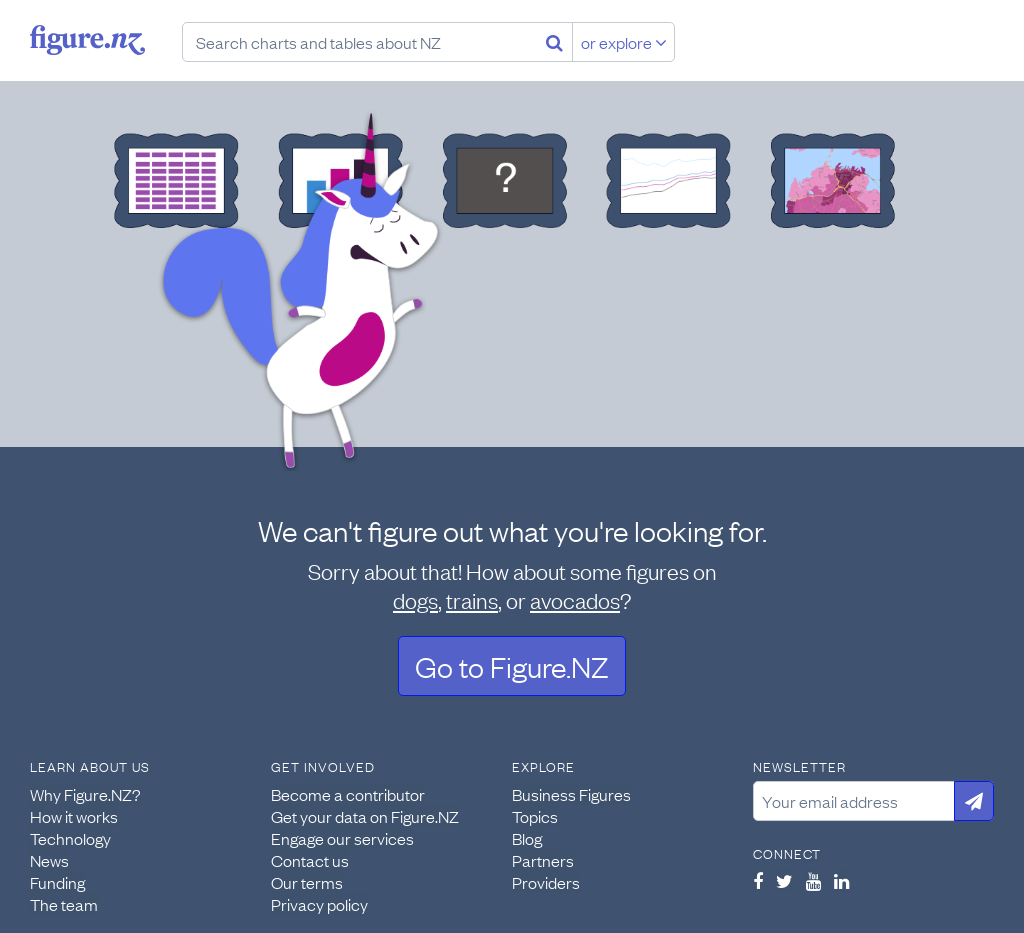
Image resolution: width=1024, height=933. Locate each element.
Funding (57, 882)
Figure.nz (87, 40)
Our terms (307, 882)
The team (64, 904)
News (49, 860)
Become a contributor (348, 794)
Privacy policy (319, 904)
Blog (527, 838)
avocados (575, 599)
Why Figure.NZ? (85, 794)
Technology (70, 838)
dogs (415, 599)
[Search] (554, 42)
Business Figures (571, 794)
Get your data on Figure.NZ (365, 816)
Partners (543, 860)
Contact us (310, 860)
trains (472, 599)
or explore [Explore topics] (624, 42)
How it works (74, 816)
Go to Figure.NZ (512, 665)
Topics (535, 816)
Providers (546, 882)
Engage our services (342, 838)
